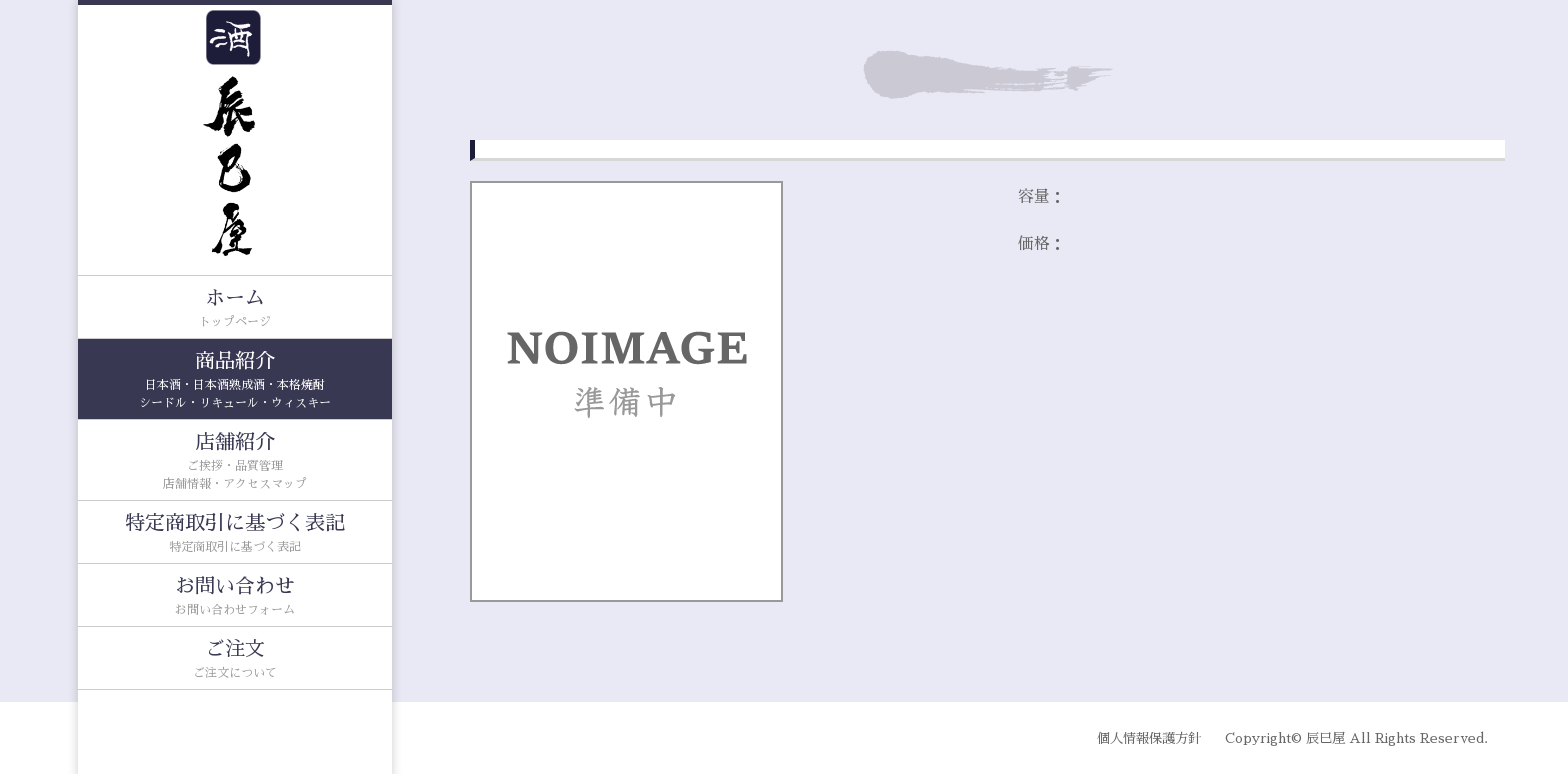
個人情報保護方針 (1149, 738)
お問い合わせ (235, 597)
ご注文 (235, 660)
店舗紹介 (235, 462)
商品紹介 (235, 381)
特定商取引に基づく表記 (235, 534)
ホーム (235, 309)
